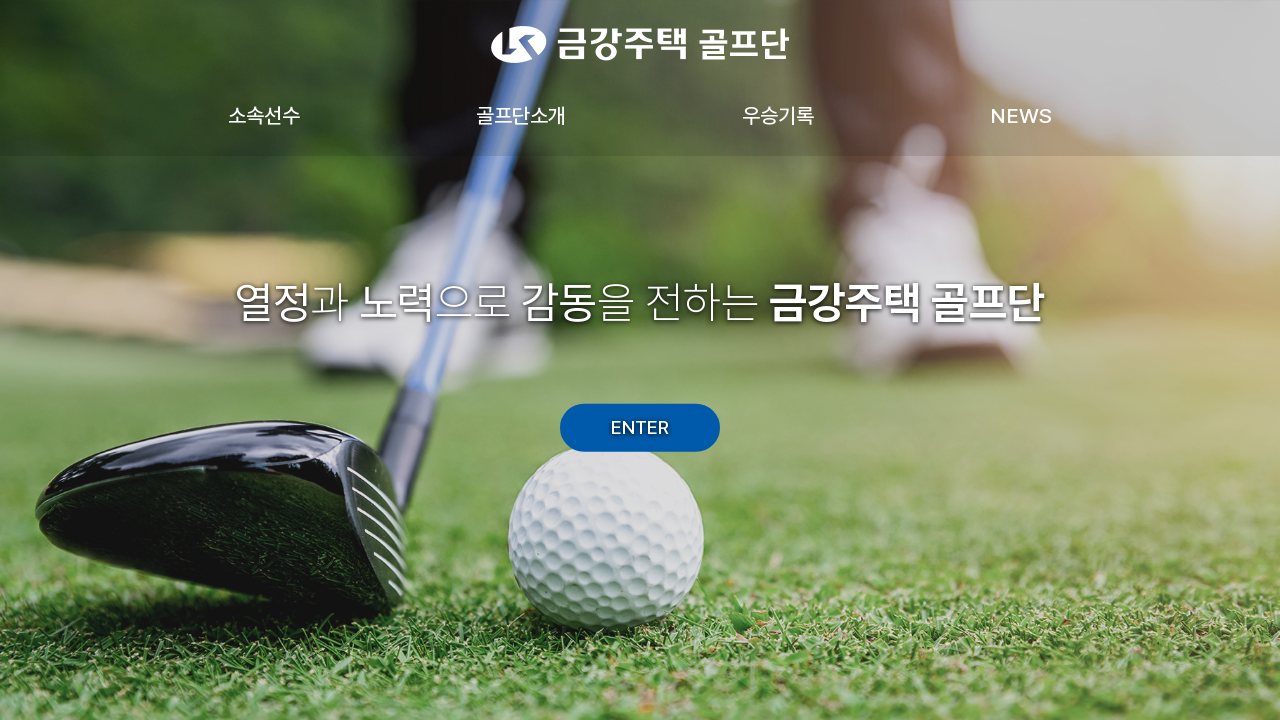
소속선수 (264, 115)
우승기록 (778, 115)
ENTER (640, 427)
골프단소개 (521, 115)
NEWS (1021, 115)
